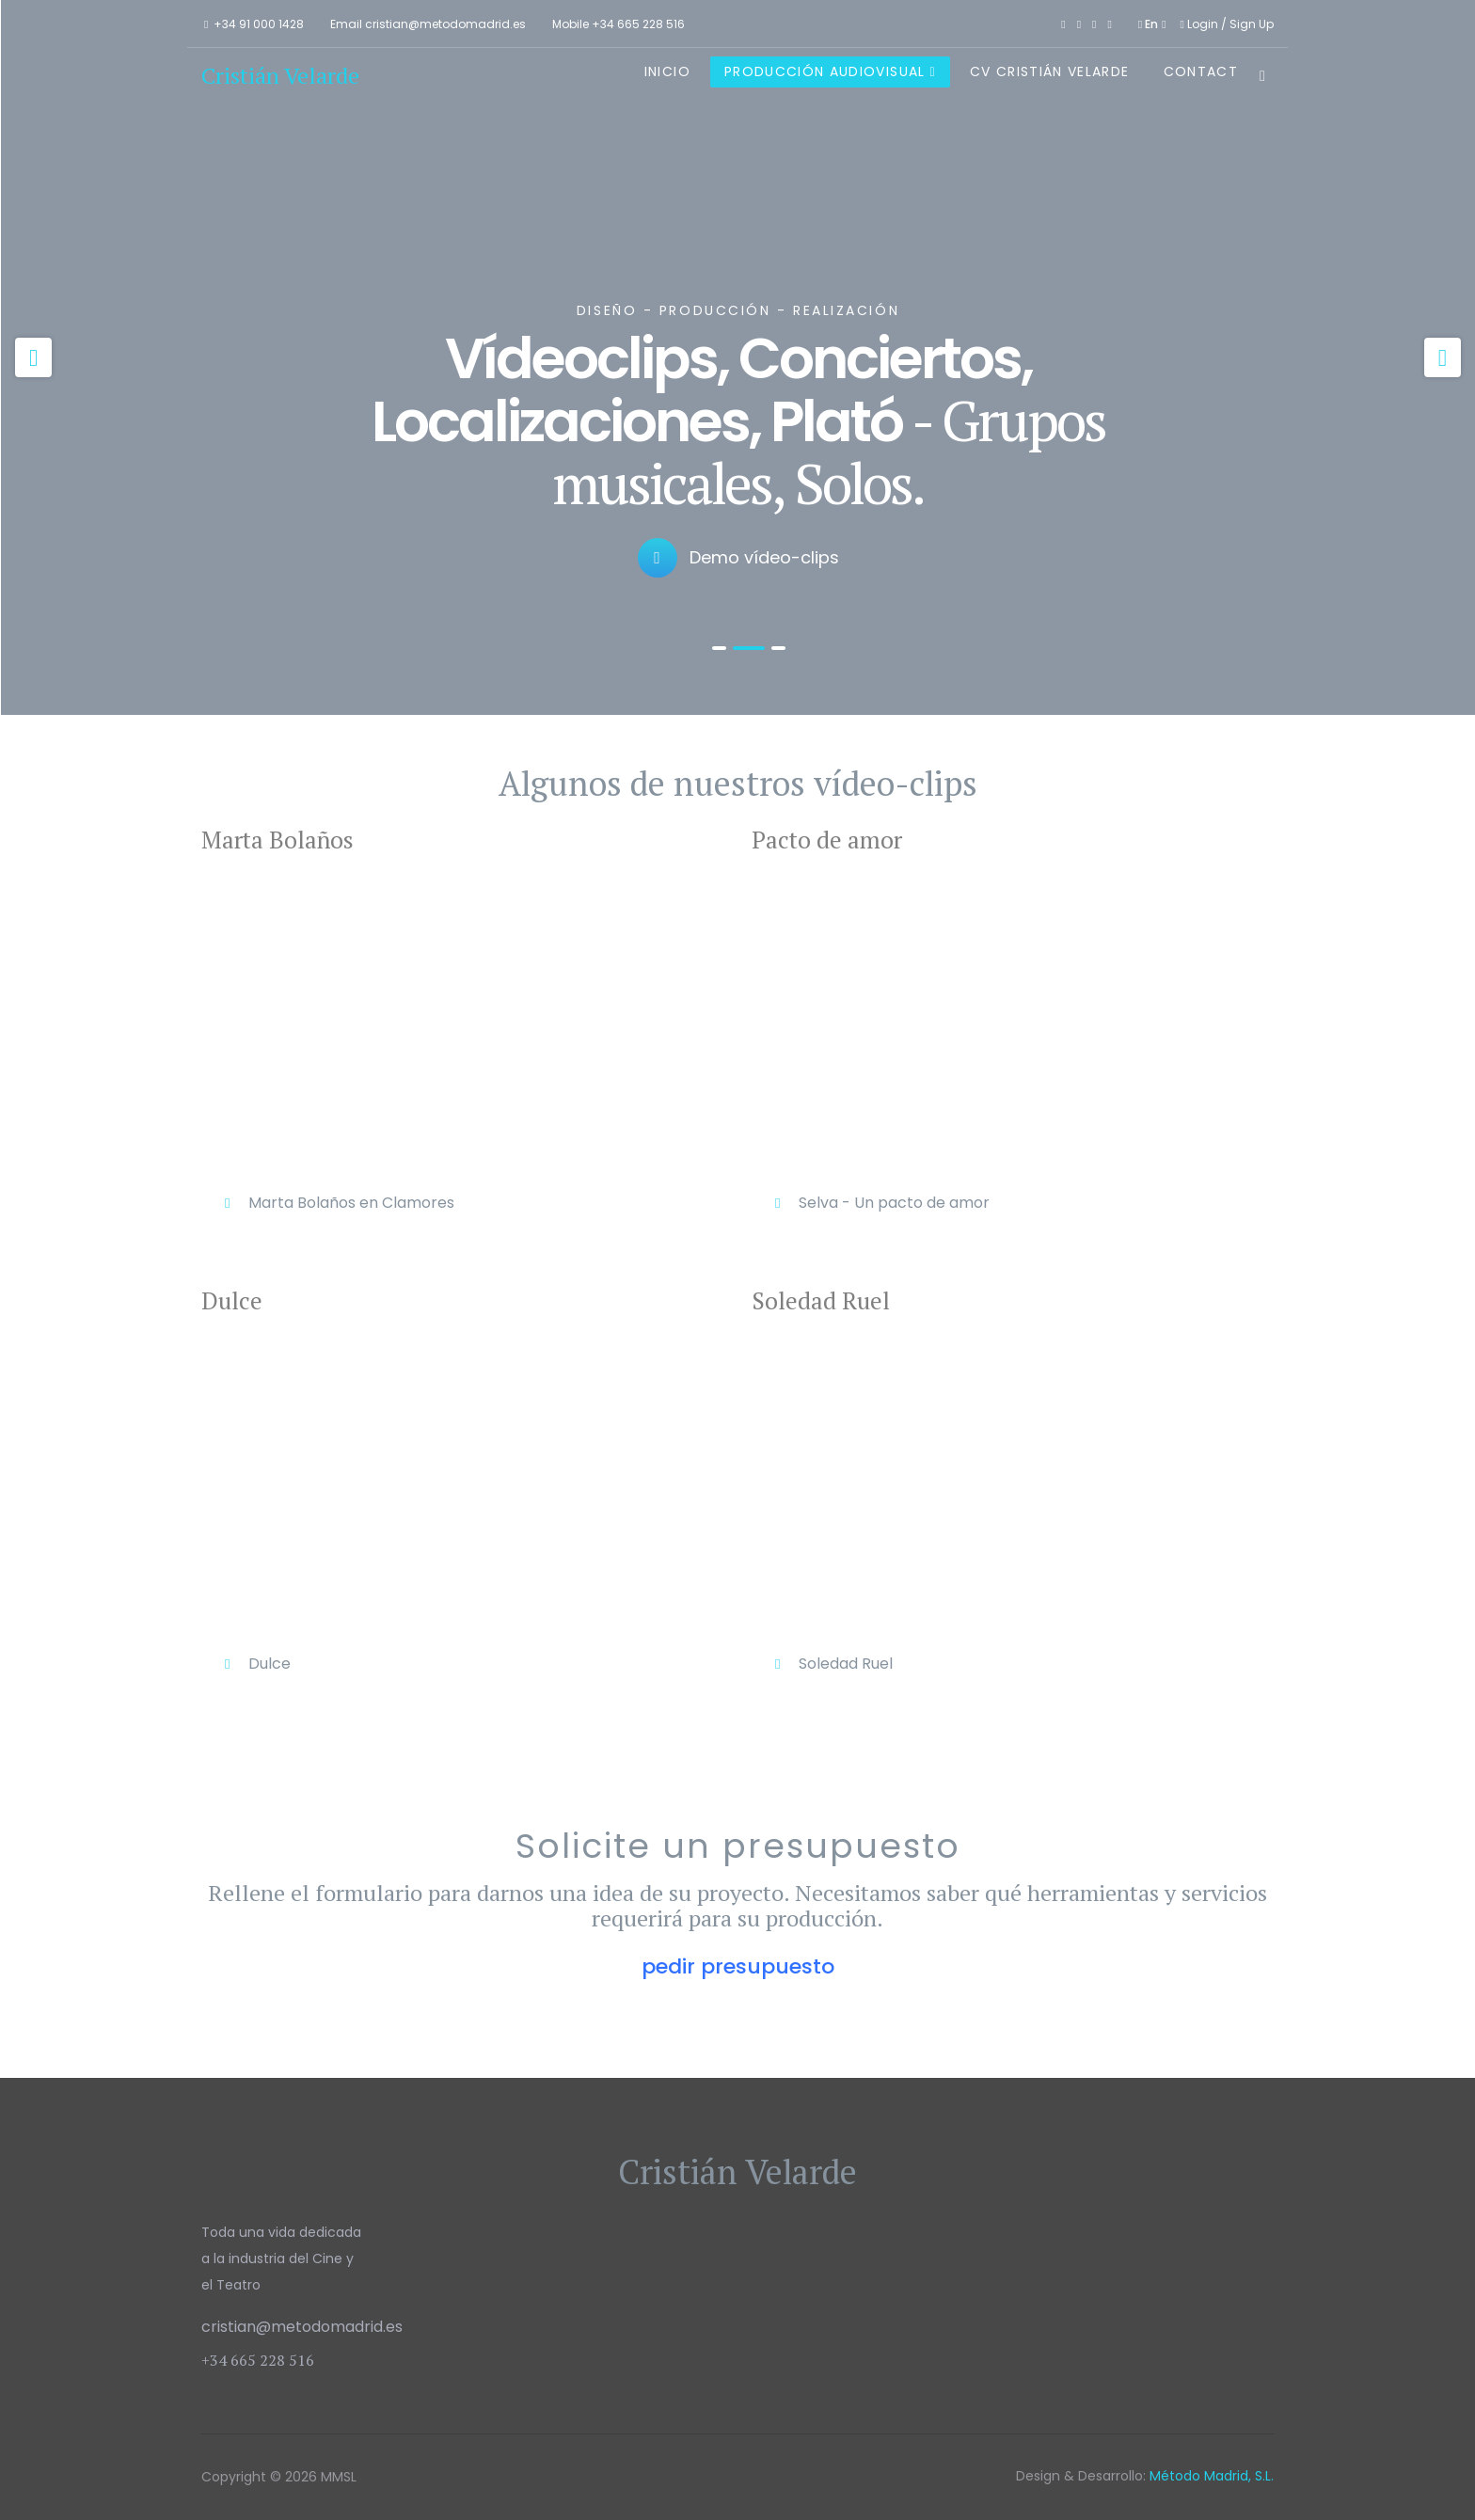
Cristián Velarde (280, 75)
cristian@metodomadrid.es (445, 24)
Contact (1201, 71)
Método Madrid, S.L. (1212, 2475)
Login (1201, 24)
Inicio (667, 71)
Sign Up (1251, 24)
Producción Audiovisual (825, 71)
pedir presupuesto (738, 1966)
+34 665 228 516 (638, 24)
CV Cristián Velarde (1050, 71)
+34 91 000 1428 (259, 24)
